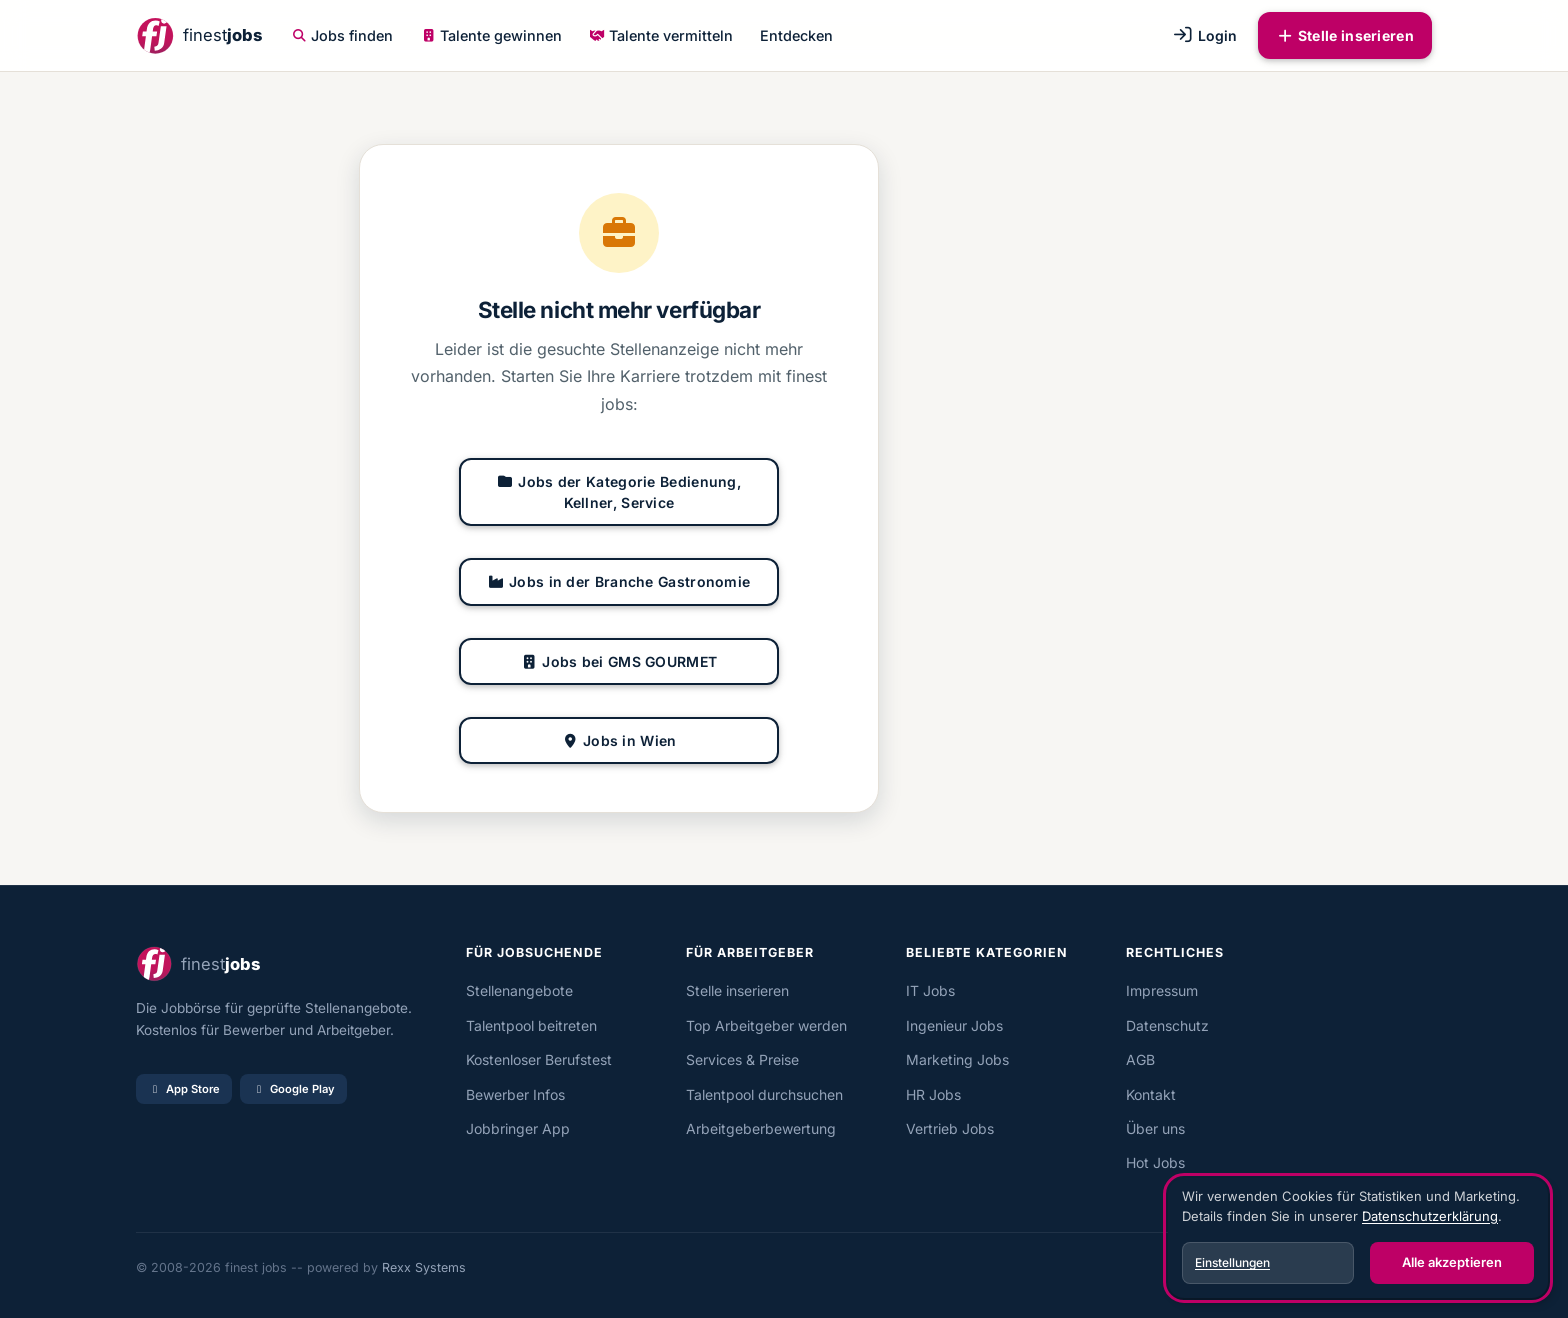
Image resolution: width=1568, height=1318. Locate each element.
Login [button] (1204, 35)
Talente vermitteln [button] (661, 35)
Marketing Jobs (957, 1059)
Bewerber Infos (515, 1094)
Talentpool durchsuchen (764, 1094)
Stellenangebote (519, 990)
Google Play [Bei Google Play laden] (293, 1089)
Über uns (1155, 1128)
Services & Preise (742, 1059)
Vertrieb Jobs (950, 1128)
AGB (1140, 1059)
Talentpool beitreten (531, 1025)
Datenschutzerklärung (1430, 1216)
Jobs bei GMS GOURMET (619, 661)
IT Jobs (930, 990)
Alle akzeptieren (1452, 1262)
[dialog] (1358, 1238)
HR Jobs (933, 1094)
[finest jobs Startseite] (199, 35)
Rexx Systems (424, 1267)
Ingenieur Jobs (954, 1025)
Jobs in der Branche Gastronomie (619, 581)
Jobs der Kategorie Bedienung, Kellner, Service (619, 492)
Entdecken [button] (796, 35)
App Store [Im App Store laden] (184, 1089)
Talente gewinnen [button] (492, 35)
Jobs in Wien (618, 740)
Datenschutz (1167, 1025)
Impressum (1162, 990)
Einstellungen (1232, 1262)
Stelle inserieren (1345, 35)
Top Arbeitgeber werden (766, 1025)
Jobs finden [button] (343, 35)
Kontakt (1151, 1094)
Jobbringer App (518, 1128)
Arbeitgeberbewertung (761, 1128)
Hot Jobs (1155, 1162)
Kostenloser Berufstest (539, 1059)
